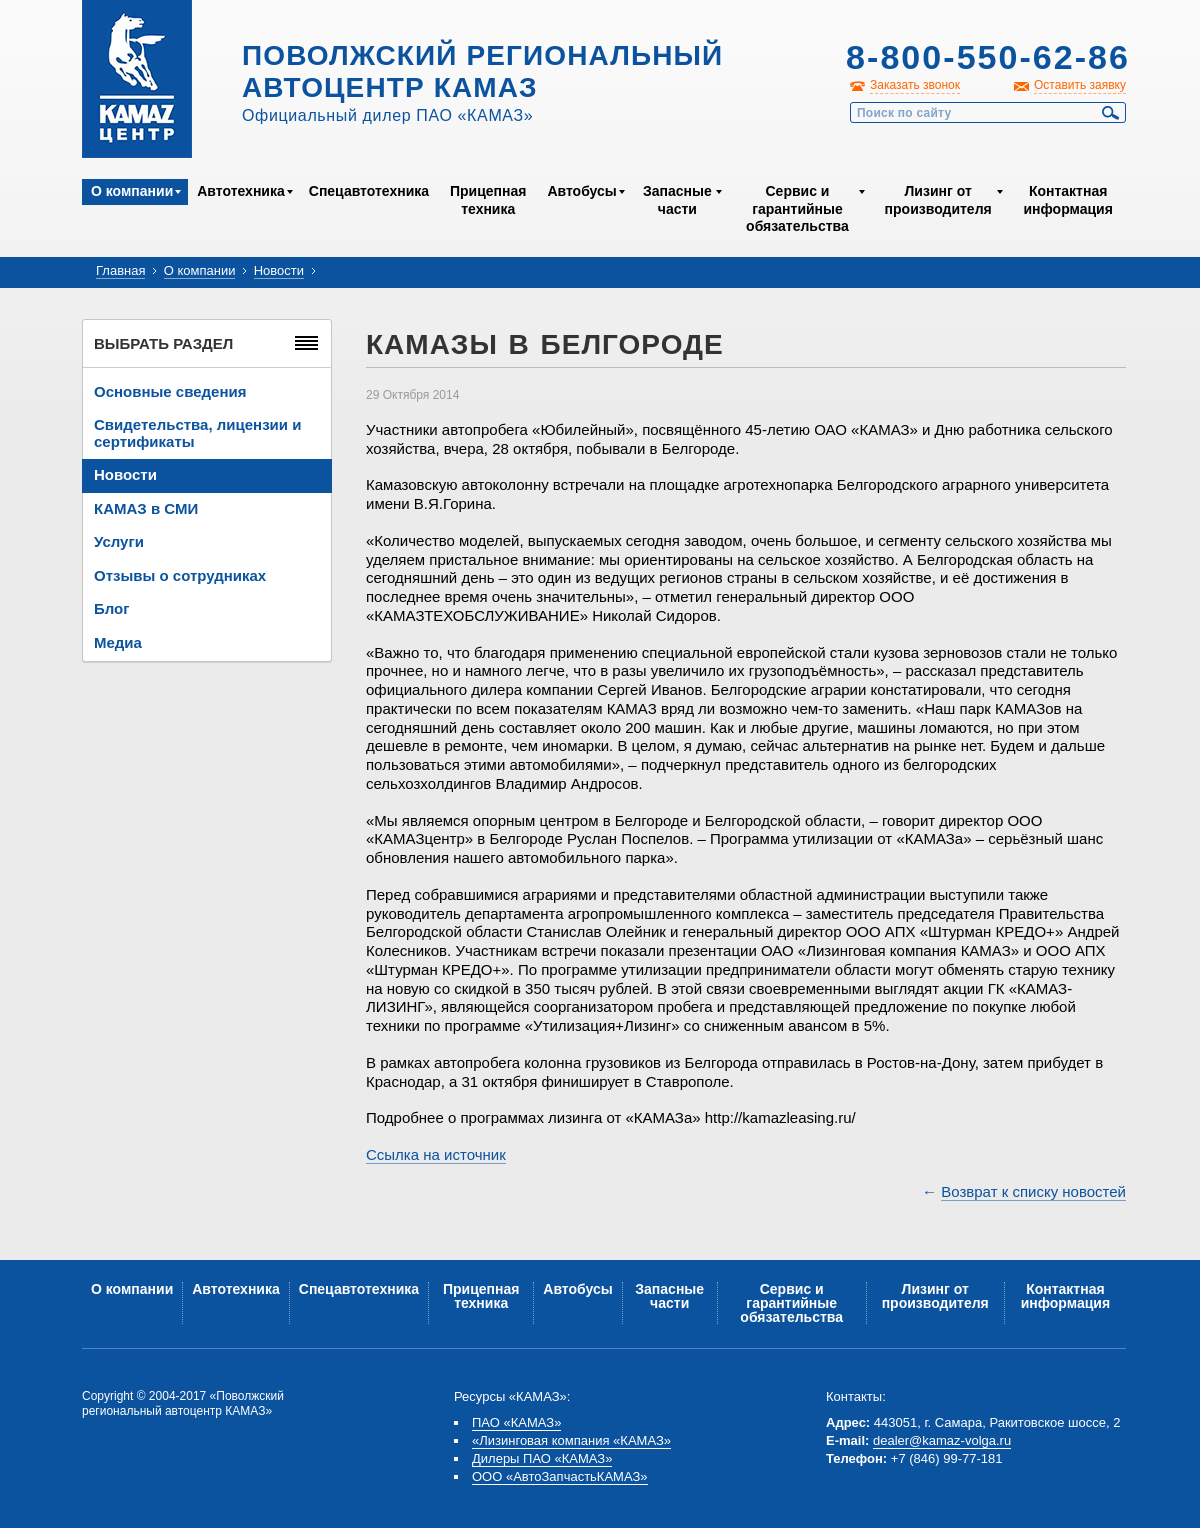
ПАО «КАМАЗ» (516, 1422)
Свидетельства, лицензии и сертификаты (197, 433)
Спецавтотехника (369, 191)
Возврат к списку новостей (1033, 1191)
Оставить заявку (1080, 85)
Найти (1111, 113)
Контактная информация (1067, 200)
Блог (112, 608)
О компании (132, 191)
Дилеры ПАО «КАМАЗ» (542, 1458)
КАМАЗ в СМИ (146, 508)
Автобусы (581, 191)
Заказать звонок (915, 85)
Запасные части (677, 200)
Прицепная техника (488, 200)
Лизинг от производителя (938, 200)
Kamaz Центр (137, 79)
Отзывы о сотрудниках (180, 575)
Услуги (119, 541)
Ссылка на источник (436, 1154)
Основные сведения (170, 391)
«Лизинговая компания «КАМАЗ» (571, 1440)
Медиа (118, 642)
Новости (279, 270)
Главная (120, 270)
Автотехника (241, 191)
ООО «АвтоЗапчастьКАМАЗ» (560, 1476)
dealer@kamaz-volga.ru (942, 1440)
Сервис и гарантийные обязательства (797, 208)
